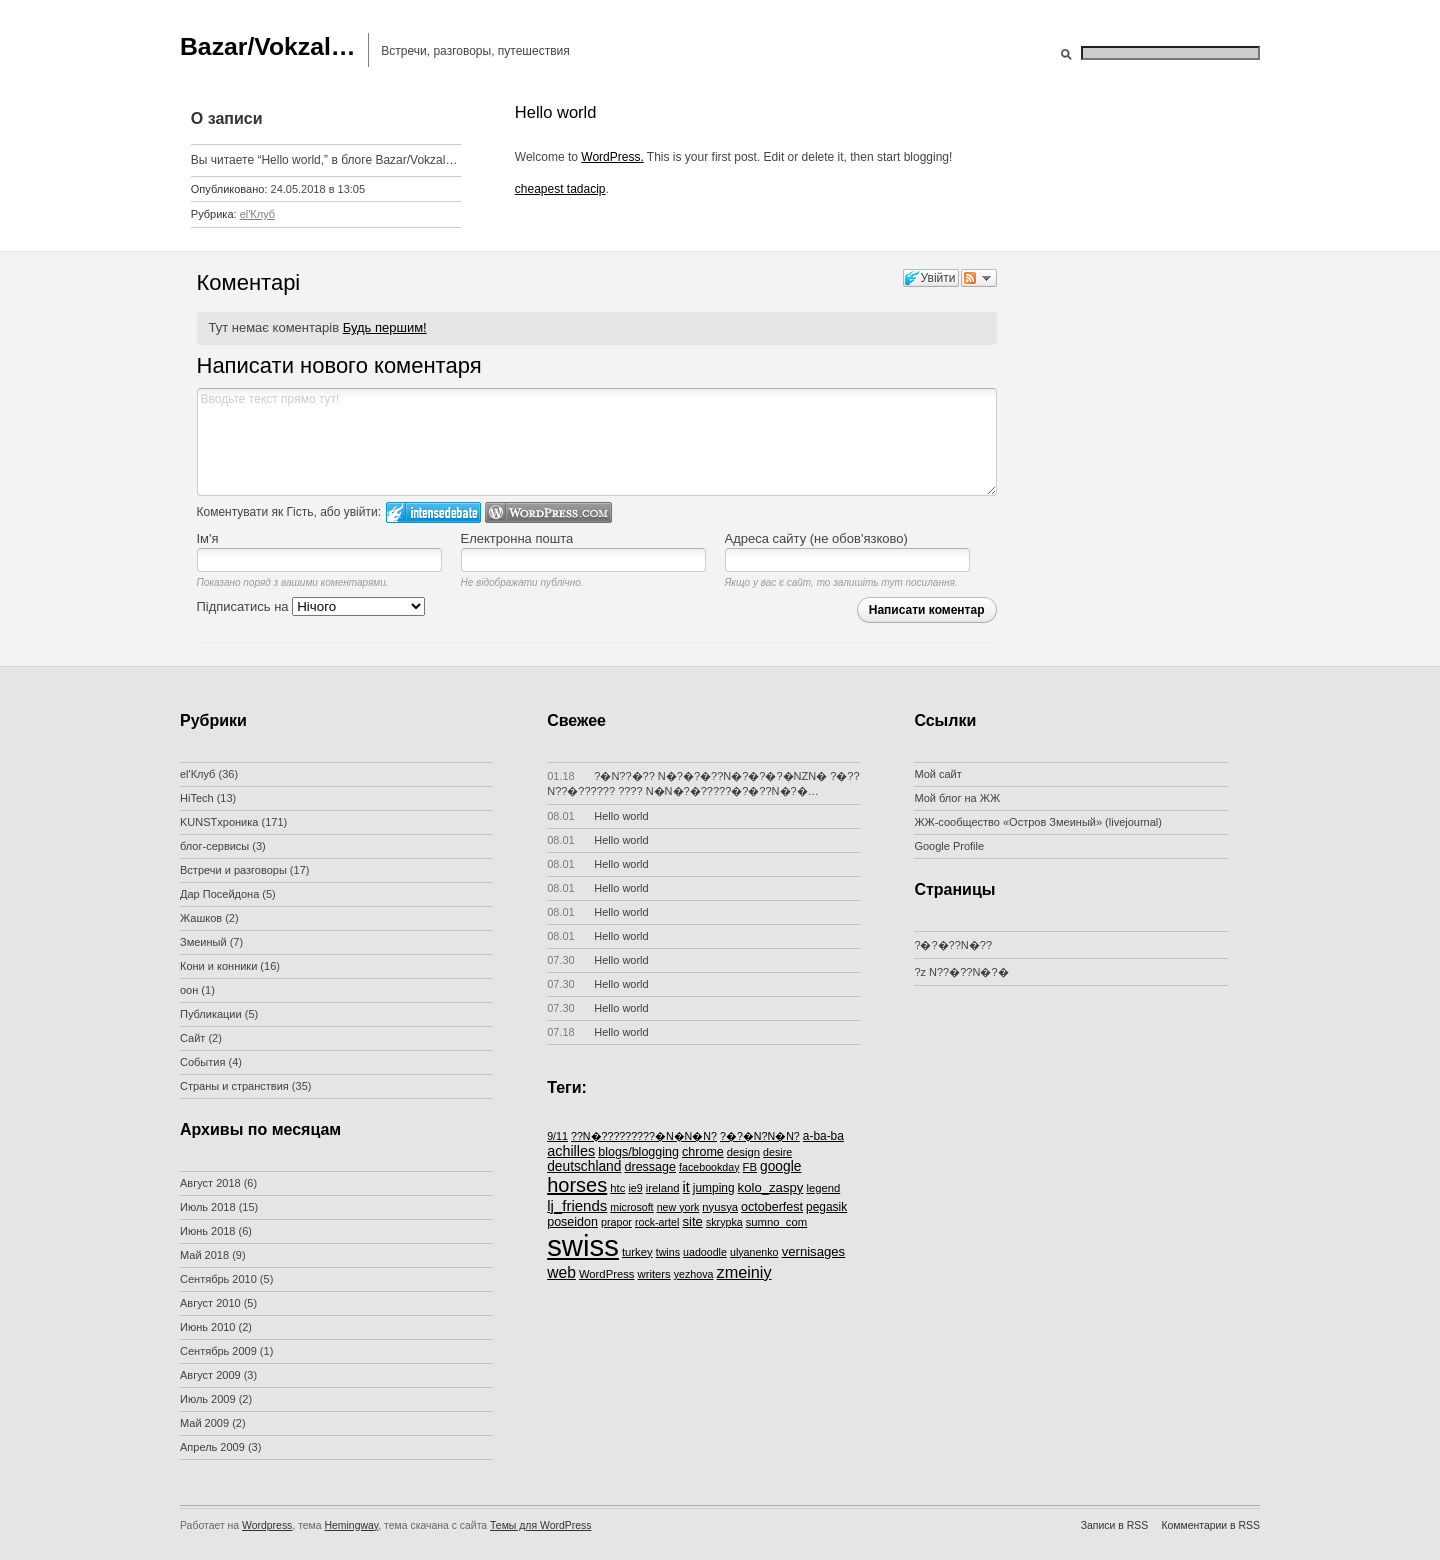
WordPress (607, 1274)
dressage (651, 1167)
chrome (703, 1152)
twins (668, 1252)
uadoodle (705, 1252)
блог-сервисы (214, 846)
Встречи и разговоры (233, 870)
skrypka (724, 1222)
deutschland (584, 1166)
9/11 (557, 1136)
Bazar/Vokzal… (268, 46)
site (692, 1221)
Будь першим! (385, 327)
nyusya (720, 1207)
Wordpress (267, 1525)
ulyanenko (754, 1252)
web (561, 1272)
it (686, 1187)
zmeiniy (744, 1272)
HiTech (197, 798)
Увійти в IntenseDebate (433, 512)
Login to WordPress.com (548, 512)
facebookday (709, 1167)
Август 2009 (210, 1375)
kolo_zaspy (771, 1187)
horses (577, 1185)
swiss (583, 1245)
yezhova (694, 1274)
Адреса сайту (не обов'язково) (816, 538)
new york (678, 1207)
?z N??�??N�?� (961, 972)
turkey (637, 1252)
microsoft (631, 1207)
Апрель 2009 (212, 1447)
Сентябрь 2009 (218, 1351)
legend (823, 1188)
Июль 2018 (208, 1207)
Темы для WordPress (540, 1525)
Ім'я (208, 538)
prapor (616, 1222)
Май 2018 (204, 1255)
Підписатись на (311, 606)
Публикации (211, 1014)
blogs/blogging (638, 1152)
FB (750, 1167)
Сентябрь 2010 (218, 1279)
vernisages (814, 1251)
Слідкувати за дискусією (979, 278)
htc (617, 1188)
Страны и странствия (234, 1086)
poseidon (572, 1222)
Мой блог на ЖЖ (957, 798)
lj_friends (577, 1205)
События (202, 1062)
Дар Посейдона (219, 894)
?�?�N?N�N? (760, 1136)
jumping (714, 1188)
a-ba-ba (823, 1136)
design (743, 1152)
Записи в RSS (1114, 1525)
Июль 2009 (208, 1399)
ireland (663, 1188)
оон (189, 990)
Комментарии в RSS (1210, 1525)
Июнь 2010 (208, 1327)
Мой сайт (937, 774)
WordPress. (612, 157)
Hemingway (352, 1525)
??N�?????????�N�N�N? (644, 1136)
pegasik (826, 1207)
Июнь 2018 (208, 1231)
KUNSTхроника (219, 822)
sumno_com (776, 1222)
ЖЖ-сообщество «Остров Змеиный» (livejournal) (1038, 822)
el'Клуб (257, 214)
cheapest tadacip (560, 189)
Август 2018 (210, 1183)
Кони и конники (218, 966)
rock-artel (657, 1222)
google (780, 1166)
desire (777, 1152)
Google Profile (949, 846)
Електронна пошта (517, 538)
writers (654, 1274)
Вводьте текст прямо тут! (597, 442)
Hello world (598, 816)
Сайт (192, 1038)
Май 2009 (204, 1423)
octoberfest (772, 1207)
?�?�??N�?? (953, 945)
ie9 (635, 1188)
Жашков (201, 918)
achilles (571, 1151)
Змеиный (203, 942)
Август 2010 (210, 1303)
